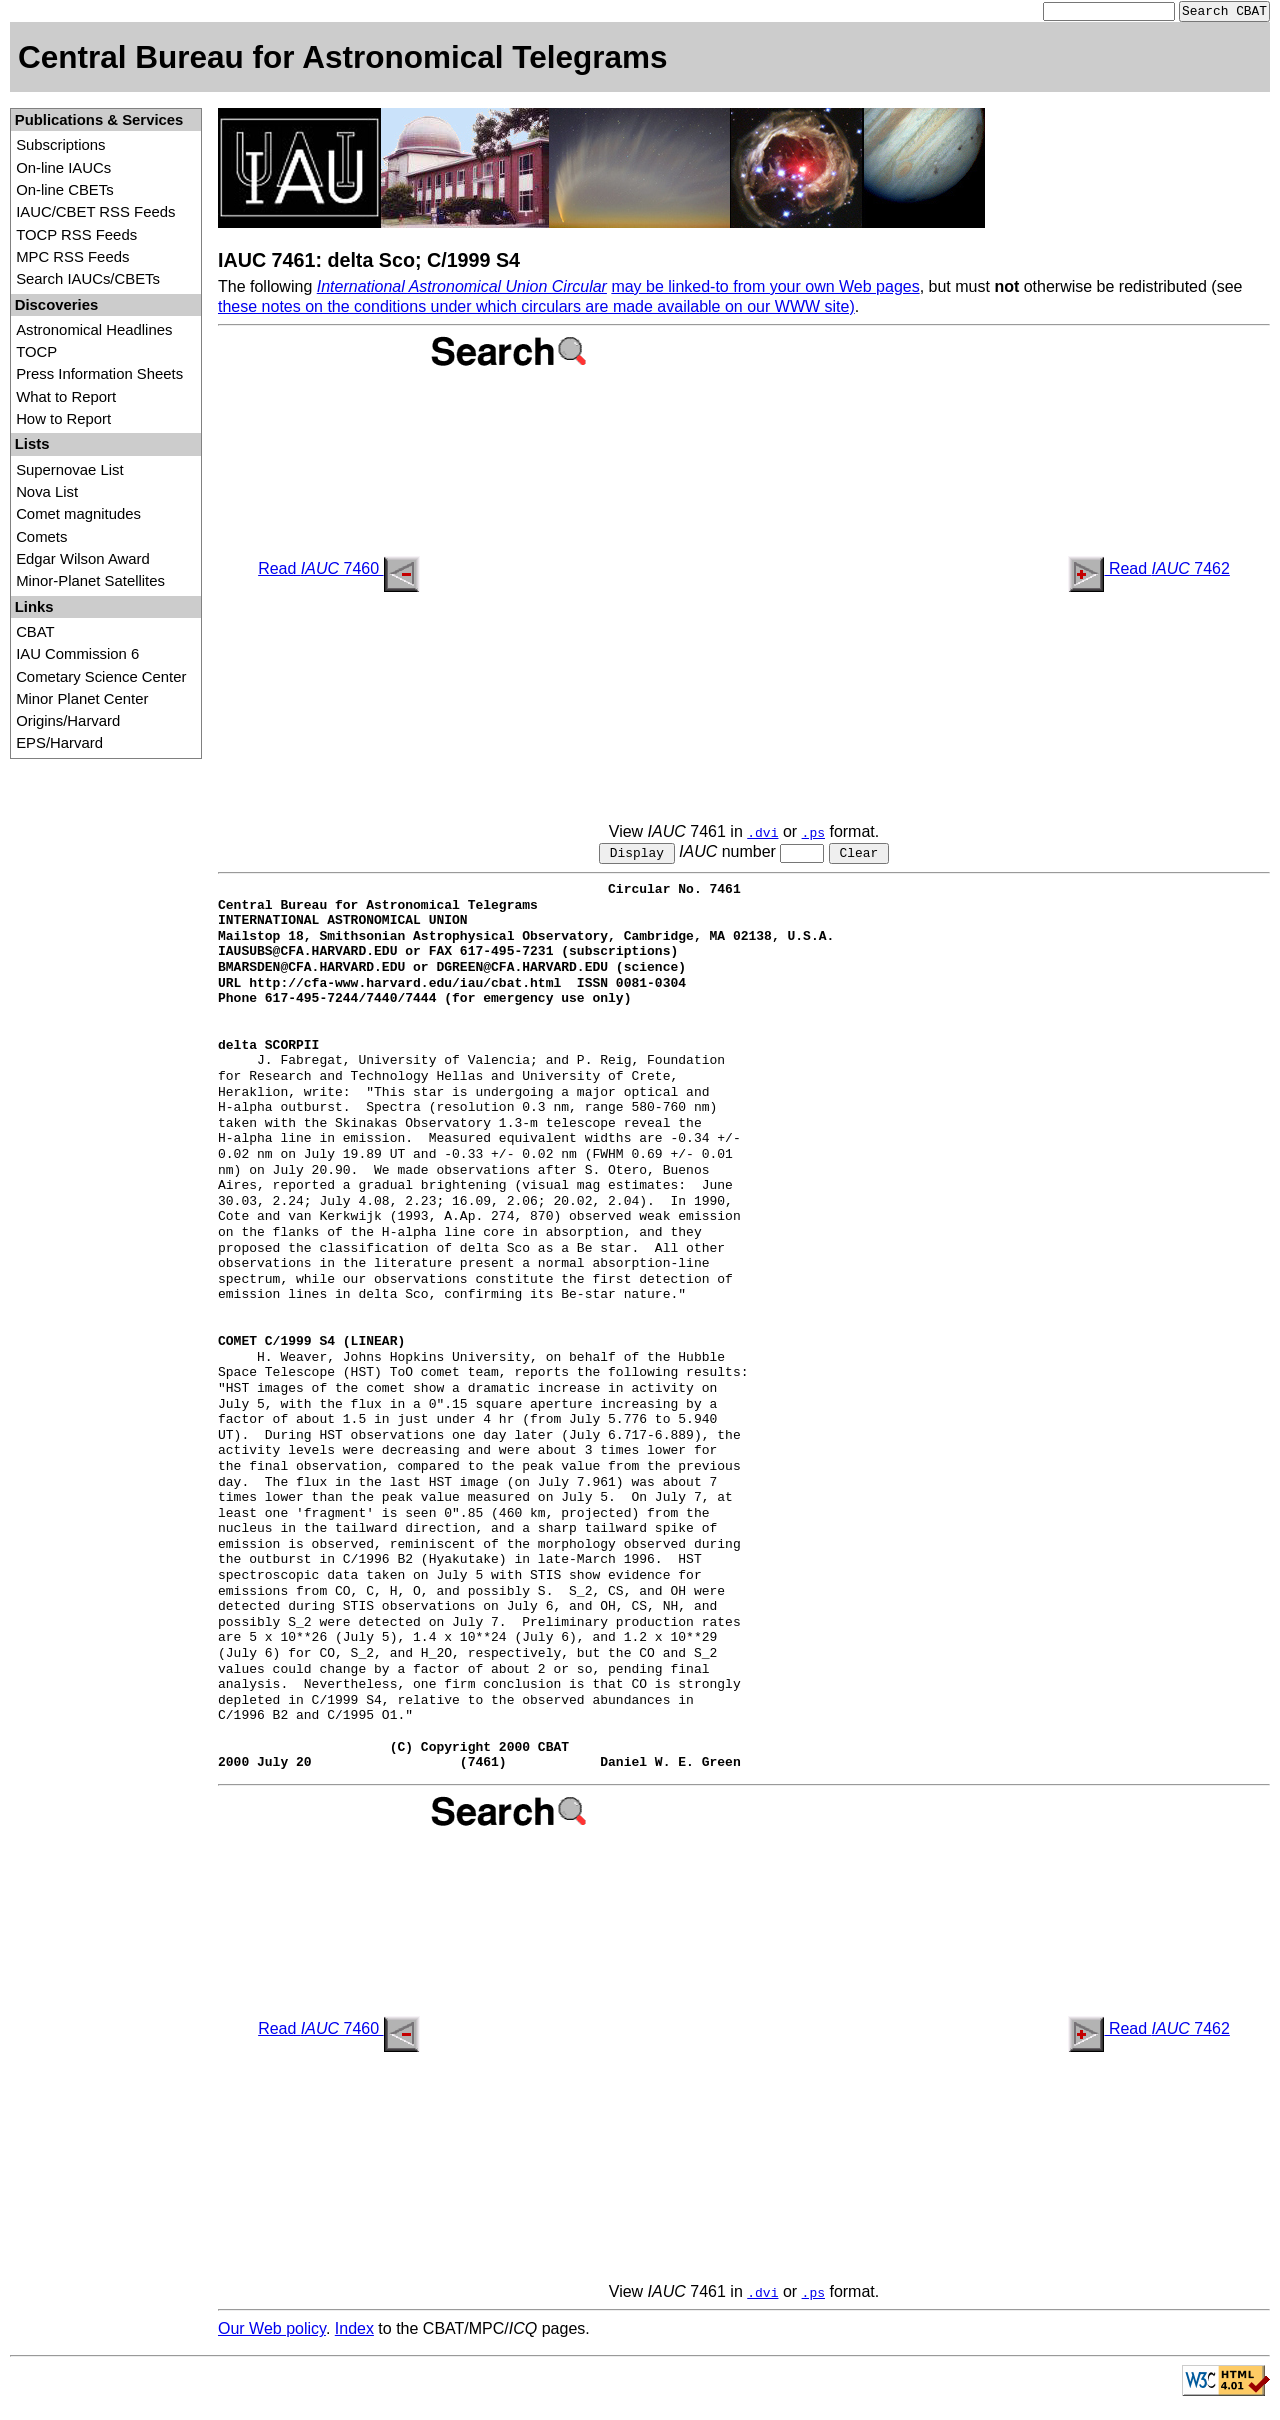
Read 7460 (338, 570)
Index (354, 2332)
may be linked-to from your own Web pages (765, 288)
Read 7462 (1148, 570)
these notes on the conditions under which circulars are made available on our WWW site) (536, 308)
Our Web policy (272, 2332)
